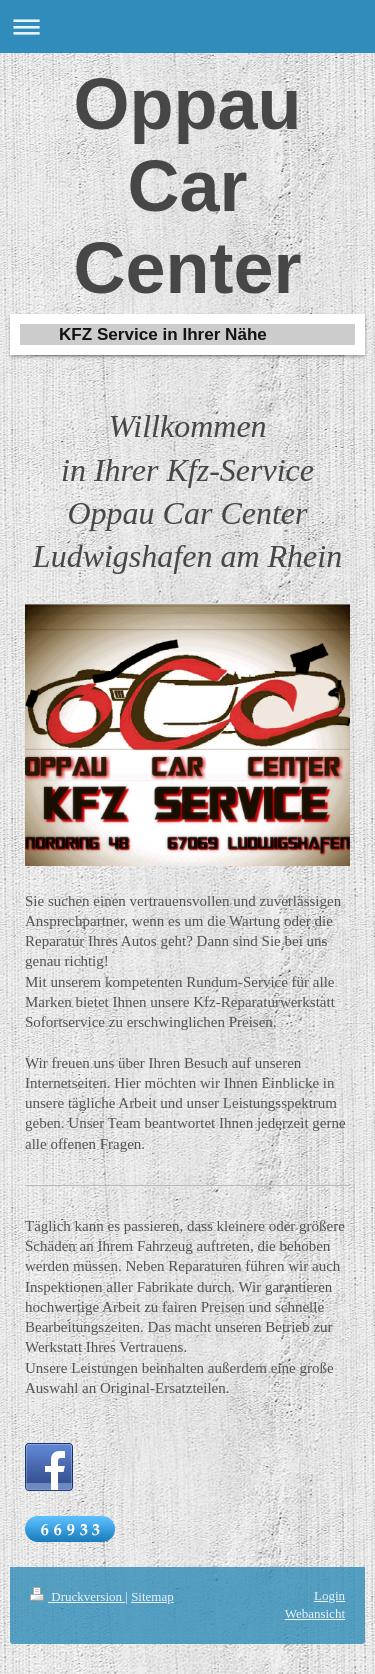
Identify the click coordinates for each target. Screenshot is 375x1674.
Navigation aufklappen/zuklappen (187, 26)
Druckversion (77, 1596)
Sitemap (152, 1596)
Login (329, 1595)
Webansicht (315, 1613)
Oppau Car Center (187, 186)
